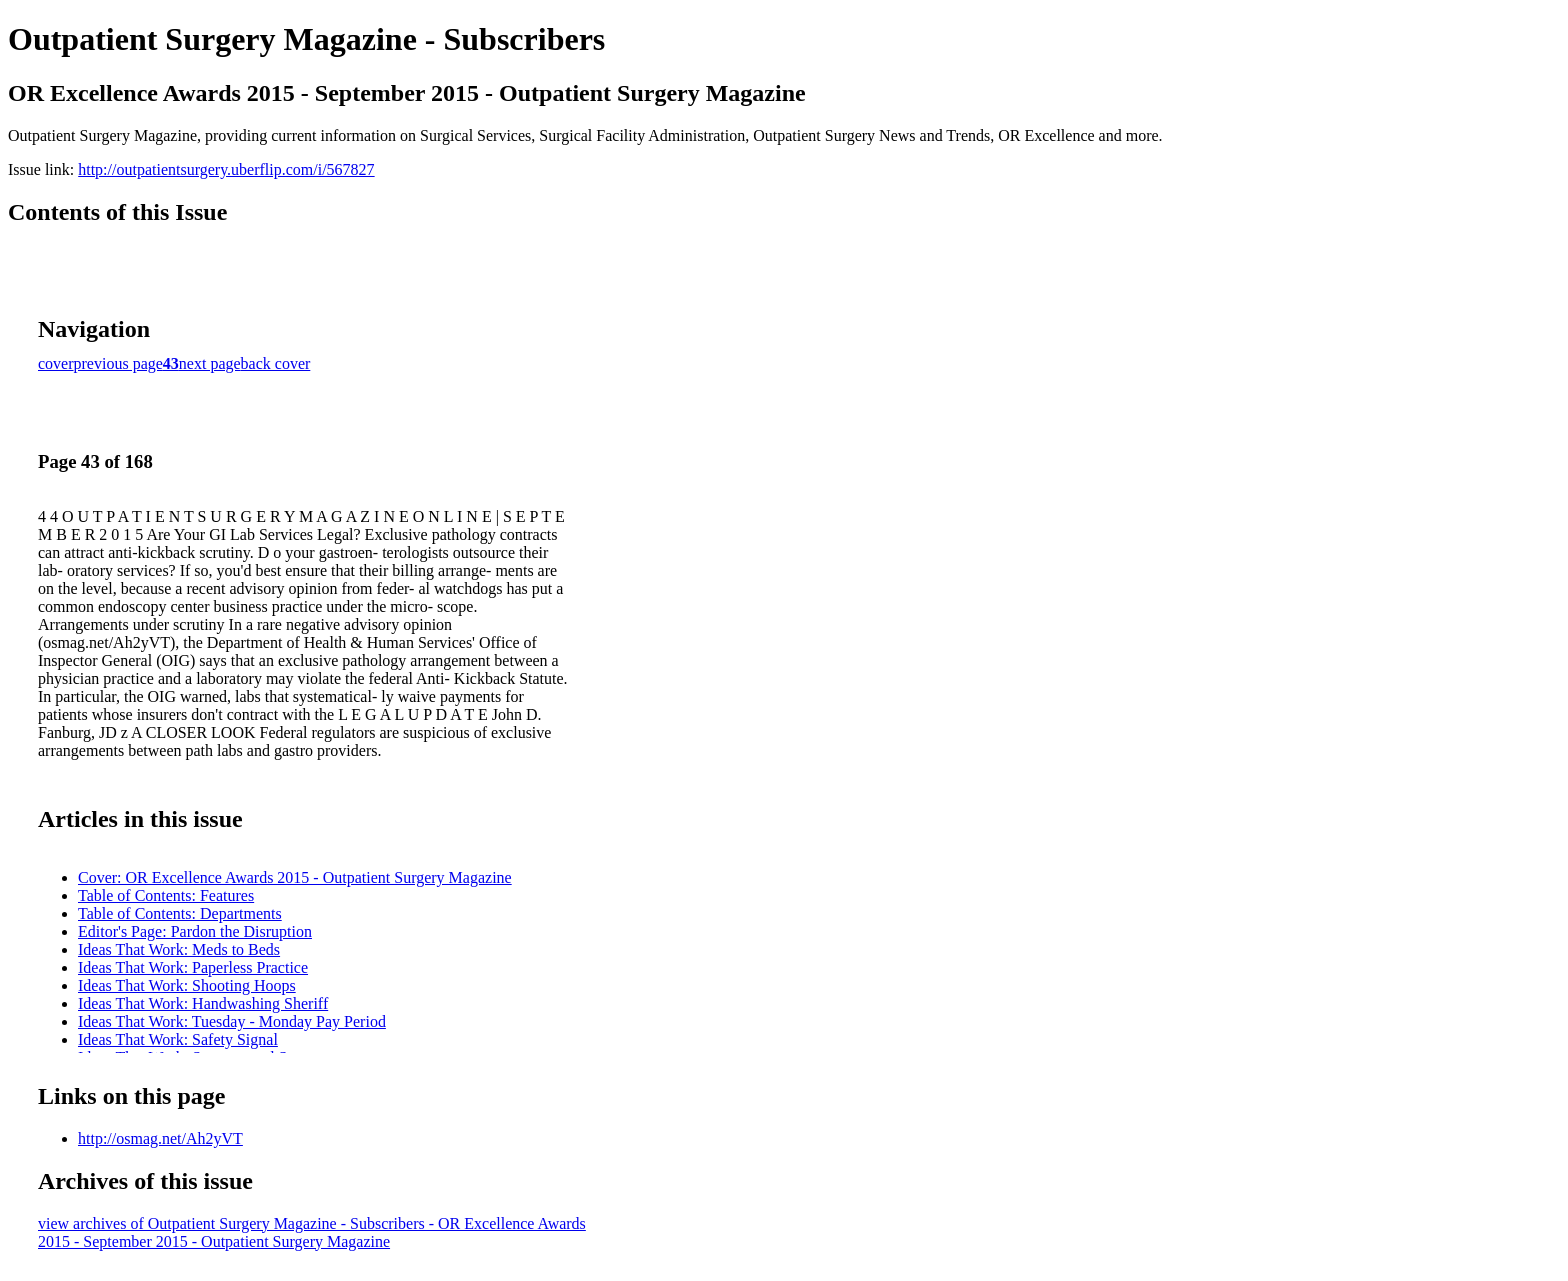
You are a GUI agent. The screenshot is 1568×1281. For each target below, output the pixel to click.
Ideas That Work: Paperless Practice (193, 967)
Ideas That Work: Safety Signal (178, 1039)
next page (210, 363)
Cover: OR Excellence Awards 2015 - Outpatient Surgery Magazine (295, 877)
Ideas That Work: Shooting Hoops (187, 985)
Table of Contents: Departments (180, 913)
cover (56, 363)
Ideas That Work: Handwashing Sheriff (203, 1003)
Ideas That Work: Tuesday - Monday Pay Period (232, 1021)
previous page (118, 363)
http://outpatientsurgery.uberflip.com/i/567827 (226, 169)
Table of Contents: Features (166, 895)
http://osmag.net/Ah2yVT (160, 1138)
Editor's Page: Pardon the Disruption (195, 931)
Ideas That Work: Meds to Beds (179, 949)
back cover (276, 363)
